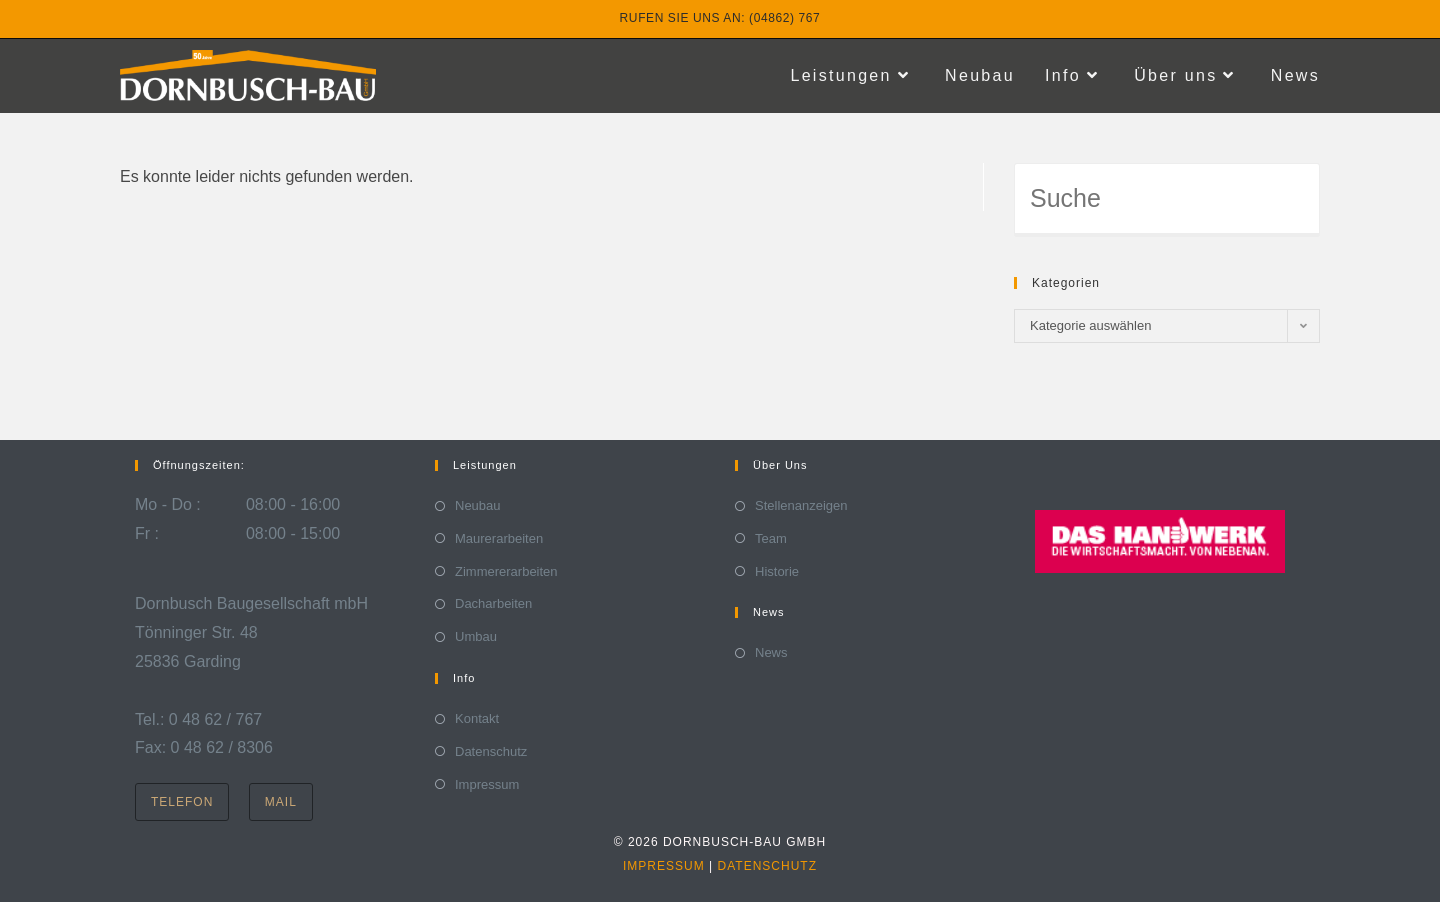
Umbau (476, 636)
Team (771, 538)
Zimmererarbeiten (506, 571)
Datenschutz (491, 751)
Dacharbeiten (493, 603)
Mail (281, 802)
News (771, 652)
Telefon (182, 802)
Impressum (487, 784)
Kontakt (477, 718)
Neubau (478, 505)
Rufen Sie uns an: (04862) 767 (720, 18)
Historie (777, 571)
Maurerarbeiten (499, 538)
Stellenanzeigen (801, 505)
